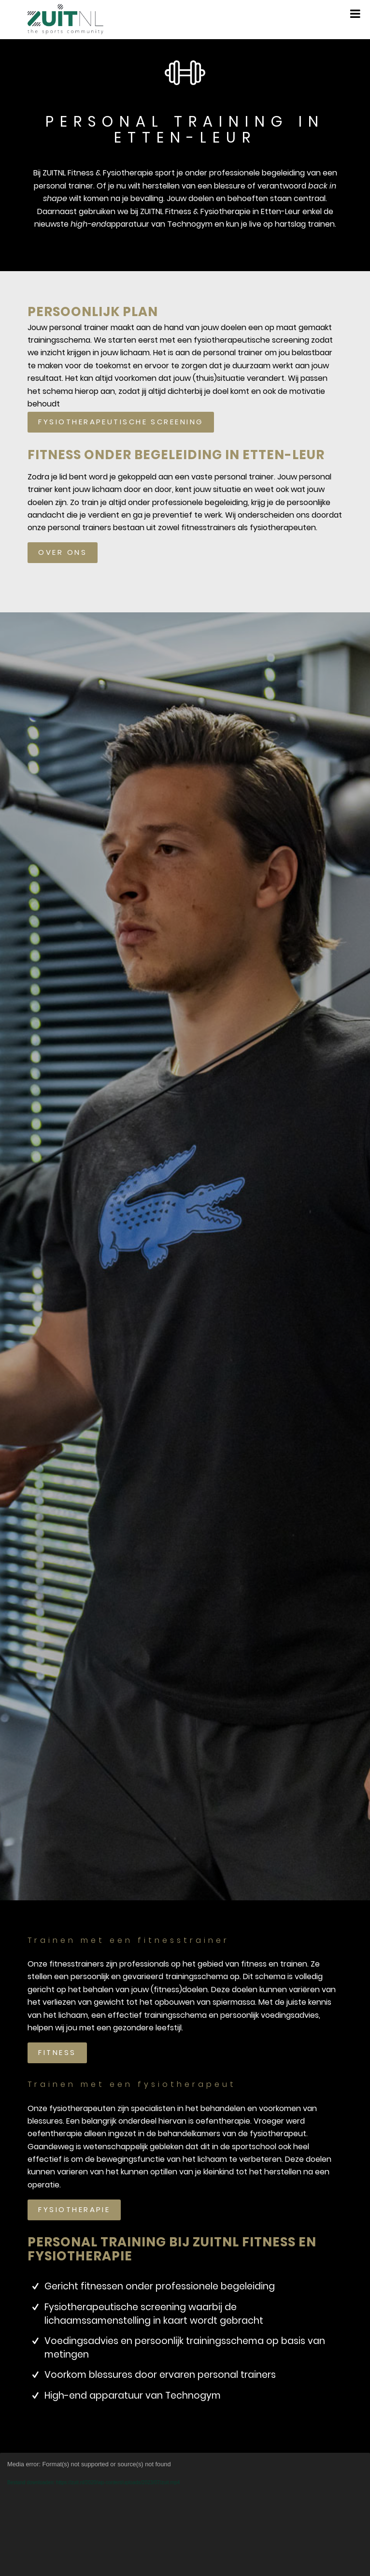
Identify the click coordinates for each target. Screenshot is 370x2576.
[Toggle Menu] (355, 13)
